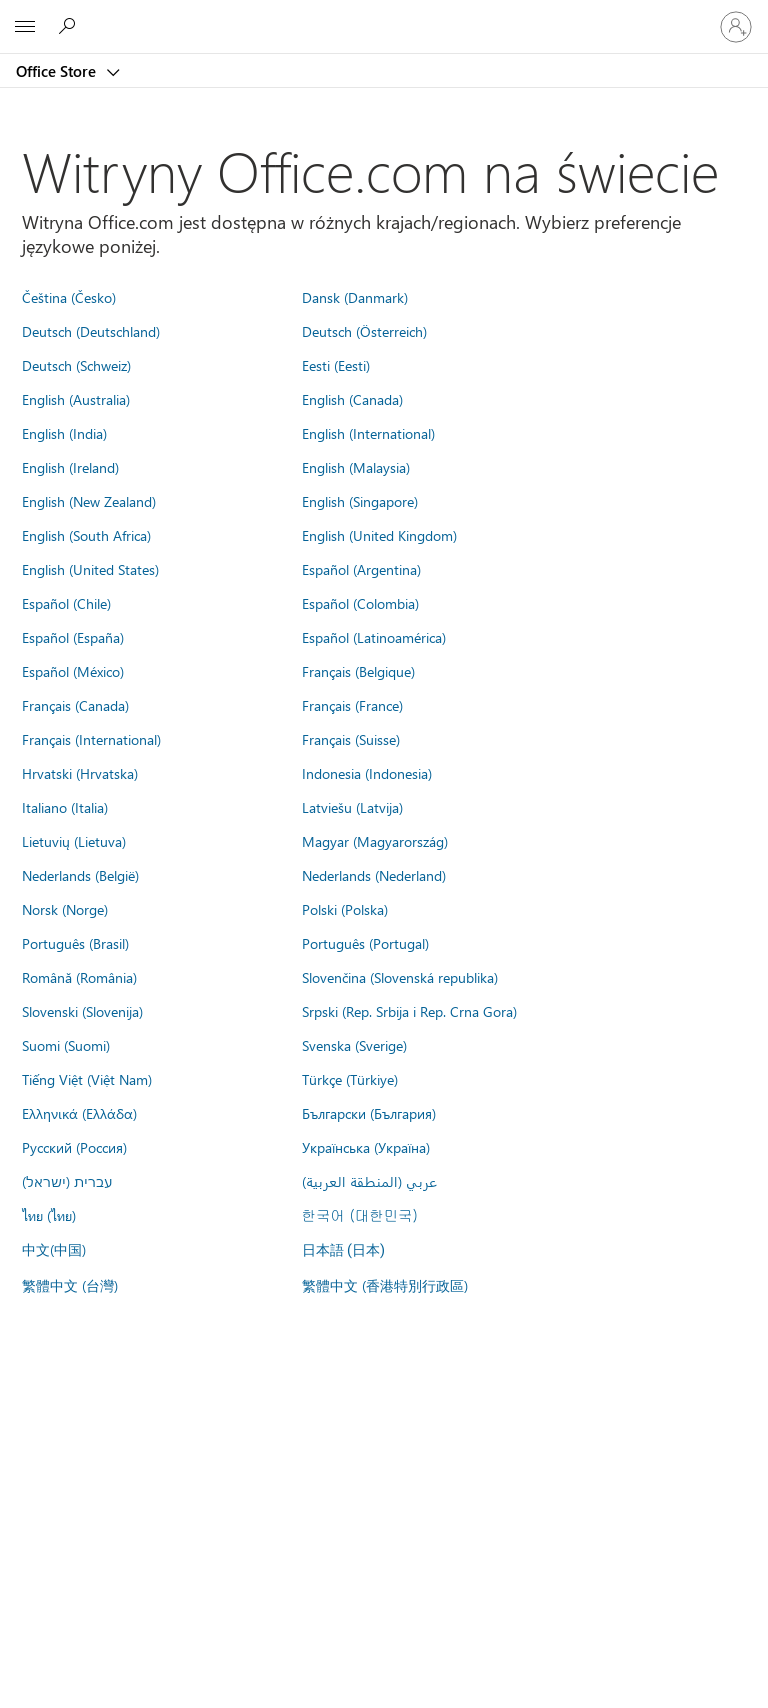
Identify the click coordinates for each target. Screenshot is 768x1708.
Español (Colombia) (360, 603)
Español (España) (73, 637)
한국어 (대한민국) (360, 1215)
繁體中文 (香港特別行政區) (385, 1285)
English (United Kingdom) (379, 535)
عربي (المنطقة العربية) (369, 1181)
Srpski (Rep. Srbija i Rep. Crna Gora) (409, 1011)
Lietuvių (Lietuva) (74, 841)
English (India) (64, 433)
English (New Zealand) (89, 501)
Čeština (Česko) (69, 297)
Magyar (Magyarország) (375, 841)
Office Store (58, 71)
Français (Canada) (75, 705)
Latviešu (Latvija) (352, 807)
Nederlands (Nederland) (374, 875)
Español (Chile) (66, 603)
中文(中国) (54, 1249)
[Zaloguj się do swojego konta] (736, 27)
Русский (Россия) (74, 1147)
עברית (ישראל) (67, 1181)
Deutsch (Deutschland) (91, 331)
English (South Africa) (86, 535)
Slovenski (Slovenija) (82, 1011)
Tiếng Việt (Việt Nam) (87, 1079)
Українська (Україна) (366, 1147)
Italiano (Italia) (65, 807)
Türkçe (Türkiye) (350, 1079)
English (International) (368, 433)
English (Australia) (76, 399)
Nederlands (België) (80, 875)
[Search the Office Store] (70, 26)
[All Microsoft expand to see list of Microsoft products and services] (25, 27)
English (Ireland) (70, 467)
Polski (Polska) (345, 909)
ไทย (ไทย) (49, 1215)
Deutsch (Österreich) (364, 331)
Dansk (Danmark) (355, 297)
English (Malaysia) (356, 467)
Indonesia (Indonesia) (367, 773)
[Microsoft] (383, 15)
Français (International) (91, 739)
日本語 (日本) (344, 1250)
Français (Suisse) (351, 739)
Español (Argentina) (361, 569)
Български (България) (369, 1113)
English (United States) (90, 569)
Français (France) (352, 705)
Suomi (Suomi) (66, 1045)
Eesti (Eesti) (336, 365)
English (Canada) (352, 399)
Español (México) (73, 671)
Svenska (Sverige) (354, 1045)
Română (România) (79, 977)
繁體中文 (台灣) (70, 1285)
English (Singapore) (360, 501)
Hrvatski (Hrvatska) (80, 773)
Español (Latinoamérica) (374, 637)
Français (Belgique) (358, 671)
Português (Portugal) (365, 943)
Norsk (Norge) (65, 909)
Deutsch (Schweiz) (76, 365)
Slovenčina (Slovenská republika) (400, 977)
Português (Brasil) (75, 943)
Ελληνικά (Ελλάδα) (79, 1113)
